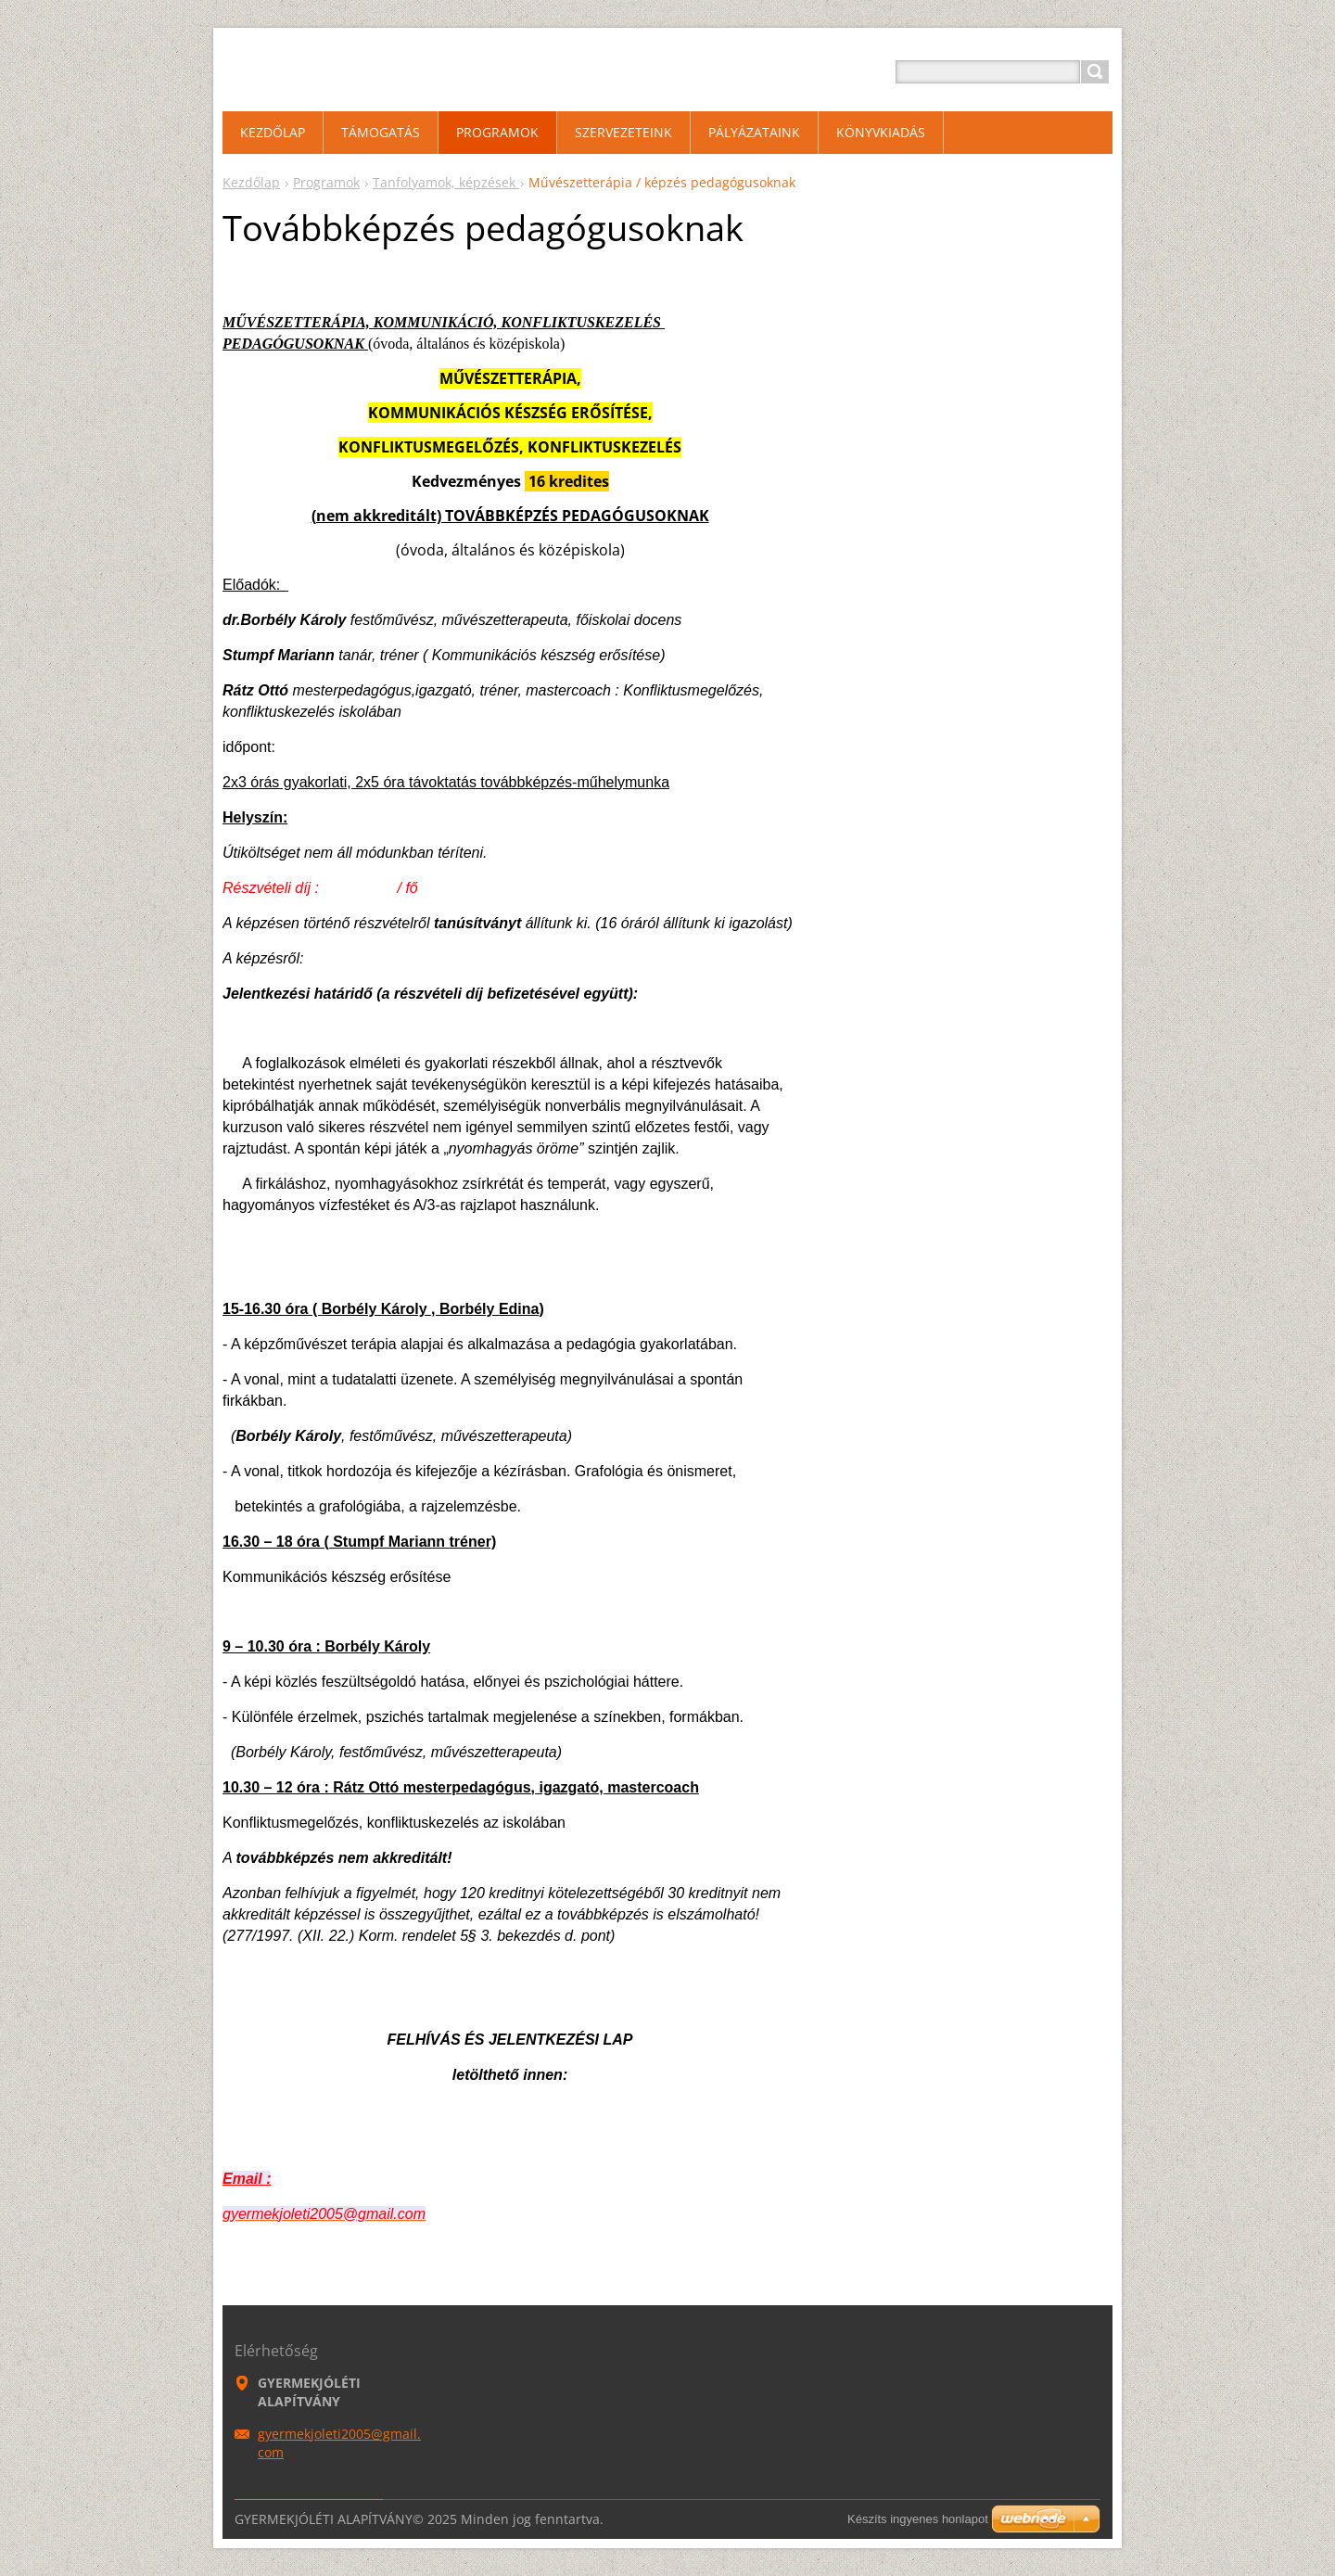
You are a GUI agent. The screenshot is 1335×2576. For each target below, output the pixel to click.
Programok (326, 182)
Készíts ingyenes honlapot (917, 2519)
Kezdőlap (251, 182)
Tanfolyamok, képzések (446, 182)
